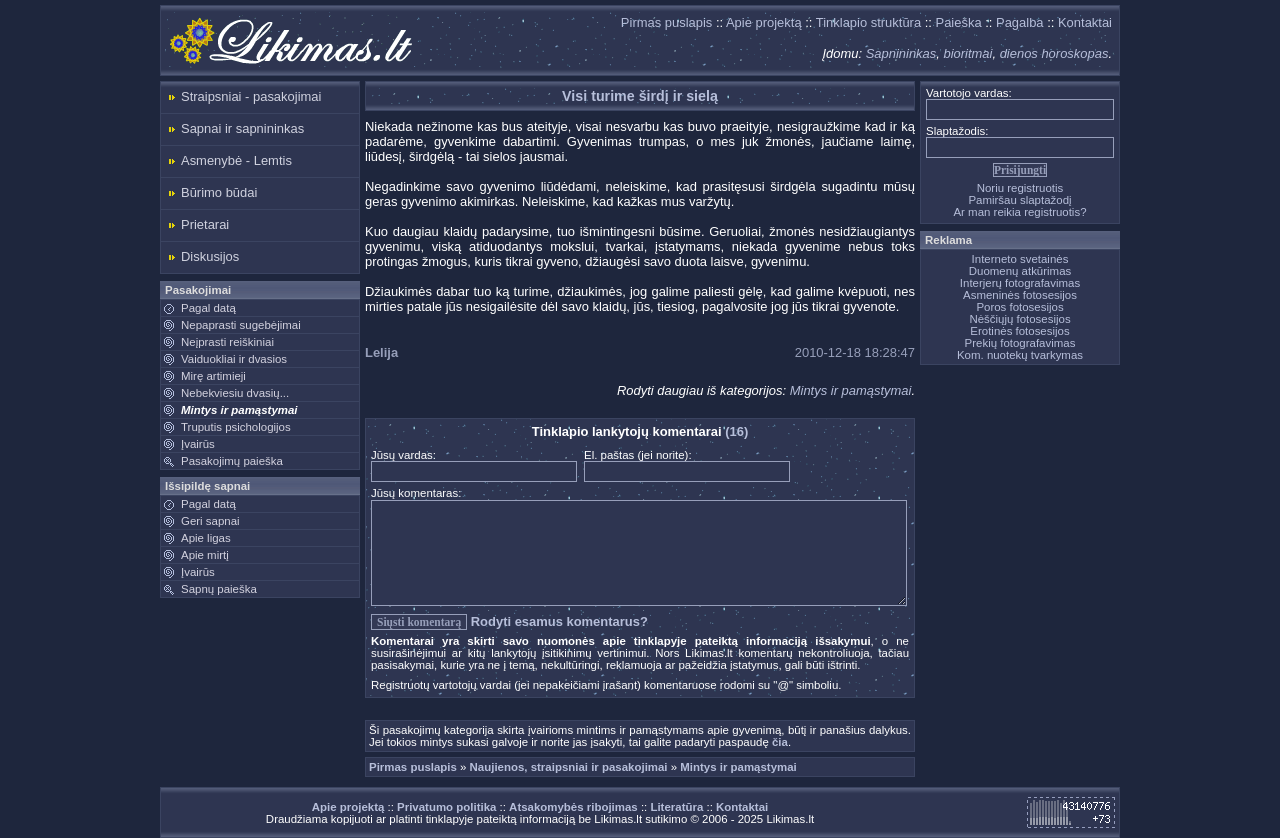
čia (780, 742)
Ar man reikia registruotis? (1019, 212)
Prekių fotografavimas (1020, 343)
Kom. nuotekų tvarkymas (1020, 355)
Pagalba (1020, 22)
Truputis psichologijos (236, 427)
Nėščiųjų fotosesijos (1019, 319)
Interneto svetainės (1020, 259)
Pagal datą (208, 308)
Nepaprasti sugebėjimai (241, 325)
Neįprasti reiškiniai (227, 342)
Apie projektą (764, 22)
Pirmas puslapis (666, 22)
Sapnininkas (901, 53)
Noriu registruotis (1020, 188)
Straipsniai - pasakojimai (251, 96)
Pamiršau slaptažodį (1019, 200)
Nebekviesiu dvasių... (235, 393)
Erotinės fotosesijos (1019, 331)
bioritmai (967, 53)
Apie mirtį (205, 555)
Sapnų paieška (219, 589)
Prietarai (205, 224)
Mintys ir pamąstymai (239, 410)
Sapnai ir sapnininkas (242, 128)
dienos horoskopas (1054, 53)
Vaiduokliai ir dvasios (234, 359)
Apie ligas (206, 538)
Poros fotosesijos (1019, 307)
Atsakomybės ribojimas (573, 807)
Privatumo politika (446, 807)
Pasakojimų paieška (232, 461)
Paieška (959, 22)
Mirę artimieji (213, 376)
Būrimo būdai (219, 192)
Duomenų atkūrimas (1020, 271)
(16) (736, 431)
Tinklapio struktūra (868, 22)
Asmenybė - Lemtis (236, 160)
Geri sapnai (210, 521)
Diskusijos (210, 256)
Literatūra (676, 807)
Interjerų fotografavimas (1020, 283)
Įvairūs (198, 444)
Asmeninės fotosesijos (1020, 295)
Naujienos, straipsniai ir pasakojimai (569, 767)
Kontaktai (1085, 22)
